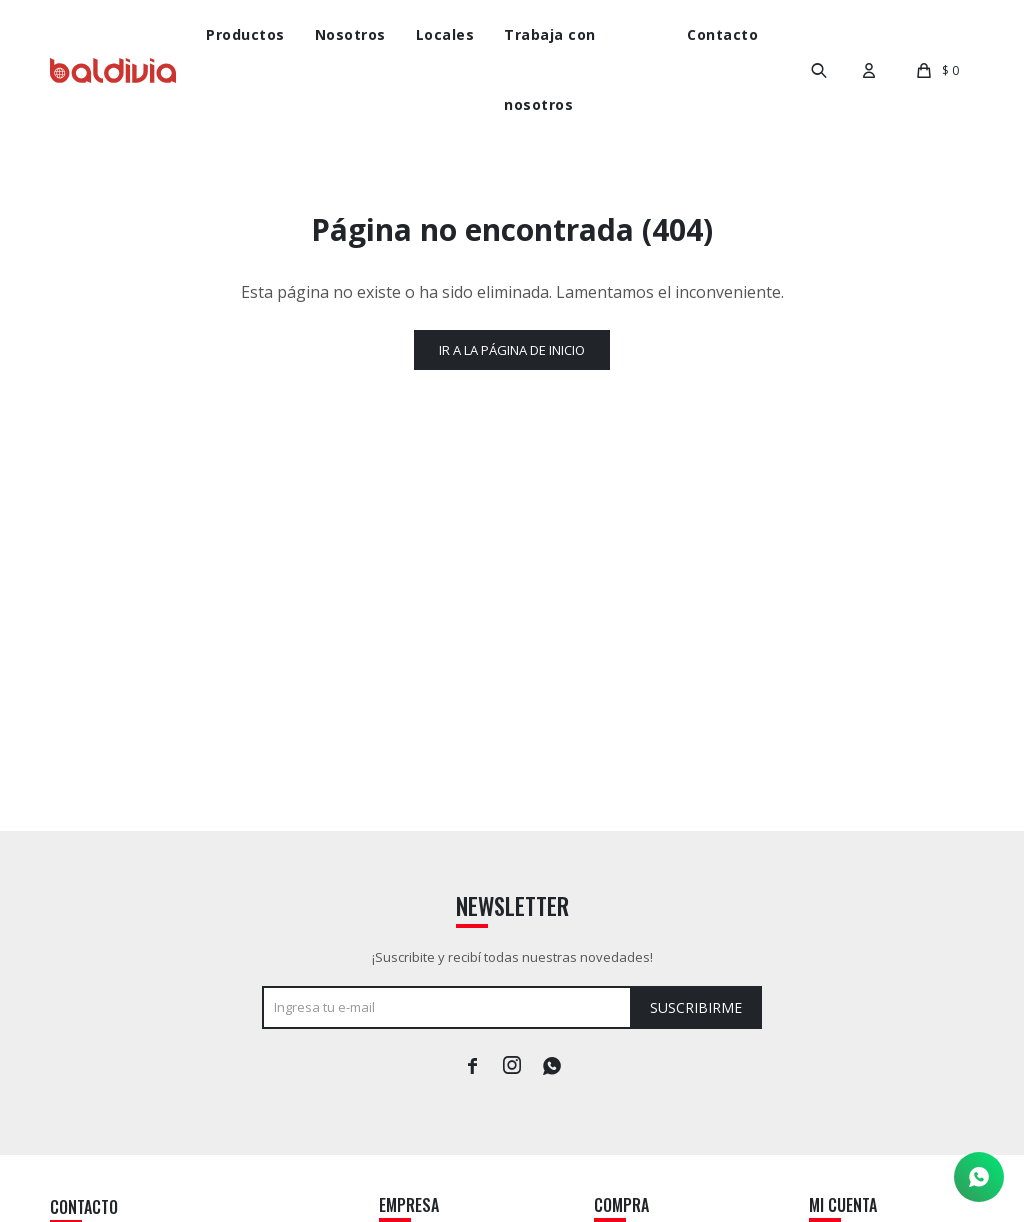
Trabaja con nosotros (550, 69)
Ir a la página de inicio (512, 350)
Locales (445, 34)
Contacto (722, 34)
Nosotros (350, 34)
